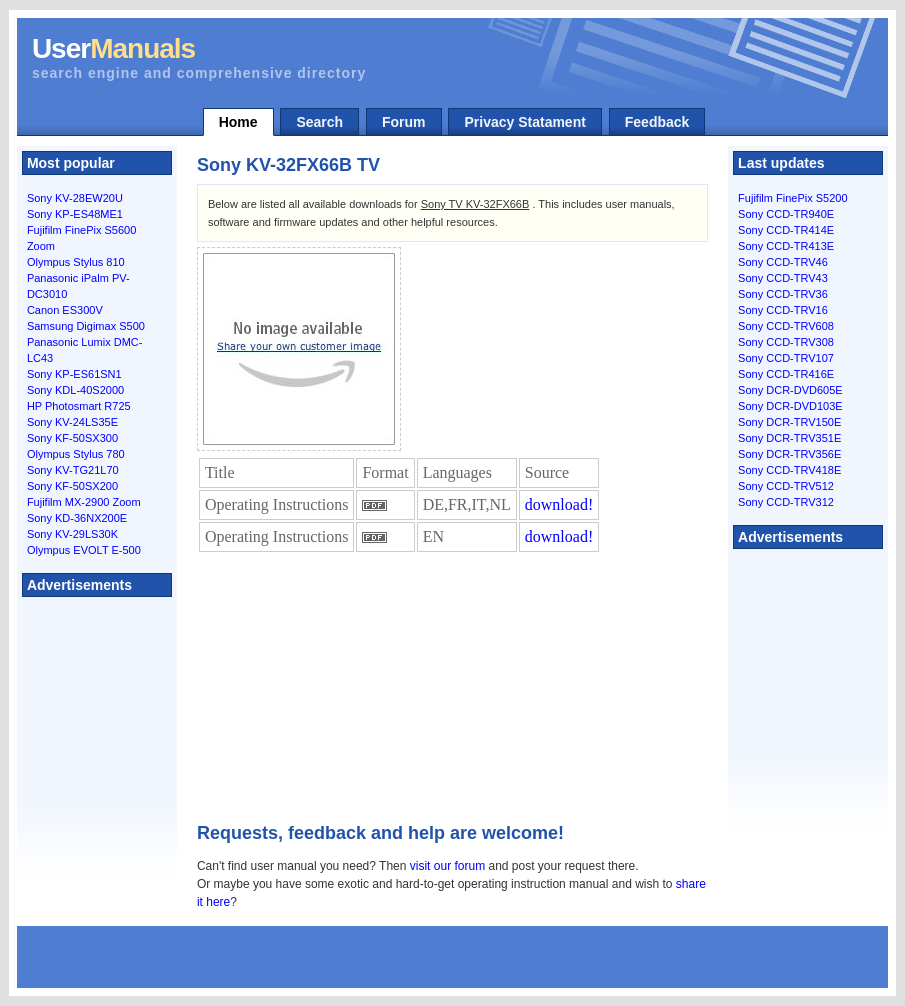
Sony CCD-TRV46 (783, 262)
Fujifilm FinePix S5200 (792, 198)
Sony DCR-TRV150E (789, 422)
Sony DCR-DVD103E (790, 406)
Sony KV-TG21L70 (73, 470)
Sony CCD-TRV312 (786, 502)
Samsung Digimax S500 (86, 326)
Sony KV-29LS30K (72, 534)
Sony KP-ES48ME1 (75, 214)
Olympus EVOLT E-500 (84, 550)
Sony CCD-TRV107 (786, 358)
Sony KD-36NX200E (77, 518)
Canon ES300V (65, 310)
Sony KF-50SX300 (72, 438)
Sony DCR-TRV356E (789, 454)
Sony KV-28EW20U (75, 198)
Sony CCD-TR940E (786, 214)
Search (319, 122)
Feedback (657, 122)
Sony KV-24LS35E (72, 422)
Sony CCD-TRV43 (783, 278)
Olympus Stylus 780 (76, 454)
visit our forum (447, 866)
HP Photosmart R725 (79, 406)
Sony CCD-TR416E (786, 374)
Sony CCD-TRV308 (786, 342)
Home (238, 122)
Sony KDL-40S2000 (75, 390)
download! (559, 504)
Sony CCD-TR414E (786, 230)
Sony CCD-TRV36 (783, 294)
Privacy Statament (524, 122)
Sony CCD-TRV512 (786, 486)
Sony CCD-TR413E (786, 246)
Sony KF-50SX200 (72, 486)
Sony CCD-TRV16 (783, 310)
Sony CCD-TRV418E (789, 470)
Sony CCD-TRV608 (786, 326)
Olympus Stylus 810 (76, 262)
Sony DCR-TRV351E (789, 438)
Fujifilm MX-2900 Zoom (84, 502)
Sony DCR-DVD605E (790, 390)
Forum (404, 122)
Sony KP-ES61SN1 (74, 374)
